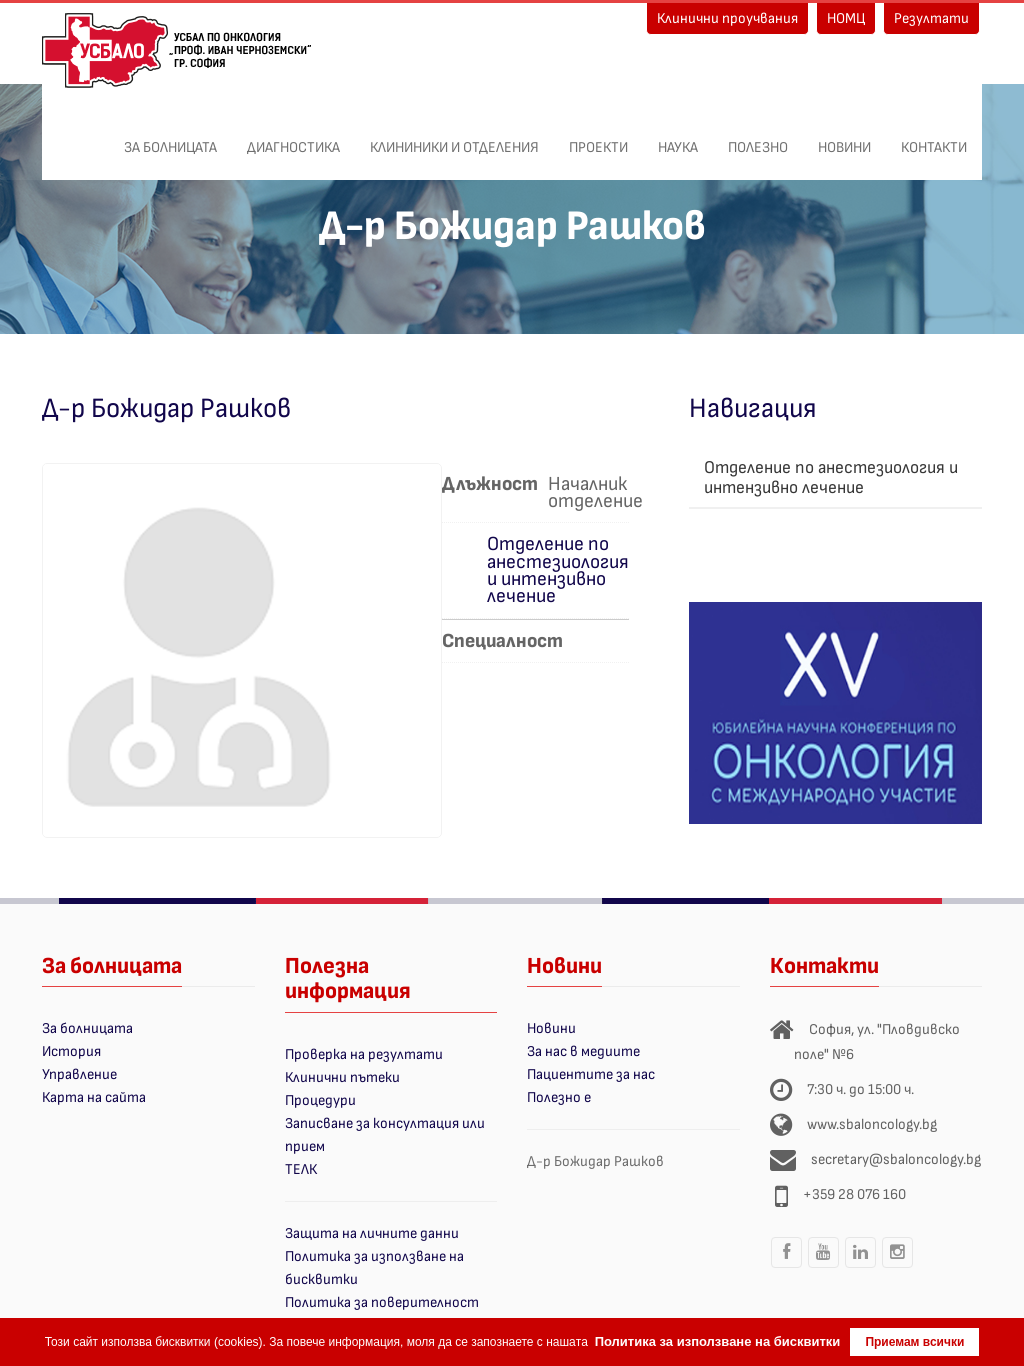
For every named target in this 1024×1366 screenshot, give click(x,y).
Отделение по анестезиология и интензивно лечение (558, 570)
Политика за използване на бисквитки (718, 1341)
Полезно (758, 137)
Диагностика (293, 137)
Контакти (934, 137)
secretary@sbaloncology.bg (896, 1159)
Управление (79, 1074)
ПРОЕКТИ (598, 137)
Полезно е (559, 1097)
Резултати (931, 18)
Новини (844, 137)
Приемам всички (914, 1342)
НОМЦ (846, 18)
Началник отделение (595, 491)
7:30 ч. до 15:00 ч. (860, 1089)
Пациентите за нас (591, 1074)
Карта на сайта (94, 1097)
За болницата (170, 137)
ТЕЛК (301, 1169)
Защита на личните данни (372, 1233)
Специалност (502, 639)
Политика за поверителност (382, 1302)
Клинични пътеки (342, 1077)
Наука (678, 137)
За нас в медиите (583, 1051)
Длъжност (490, 484)
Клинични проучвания (727, 18)
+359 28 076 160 (854, 1194)
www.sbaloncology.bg (872, 1124)
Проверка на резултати (364, 1054)
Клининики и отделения (454, 137)
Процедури (320, 1100)
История (71, 1051)
